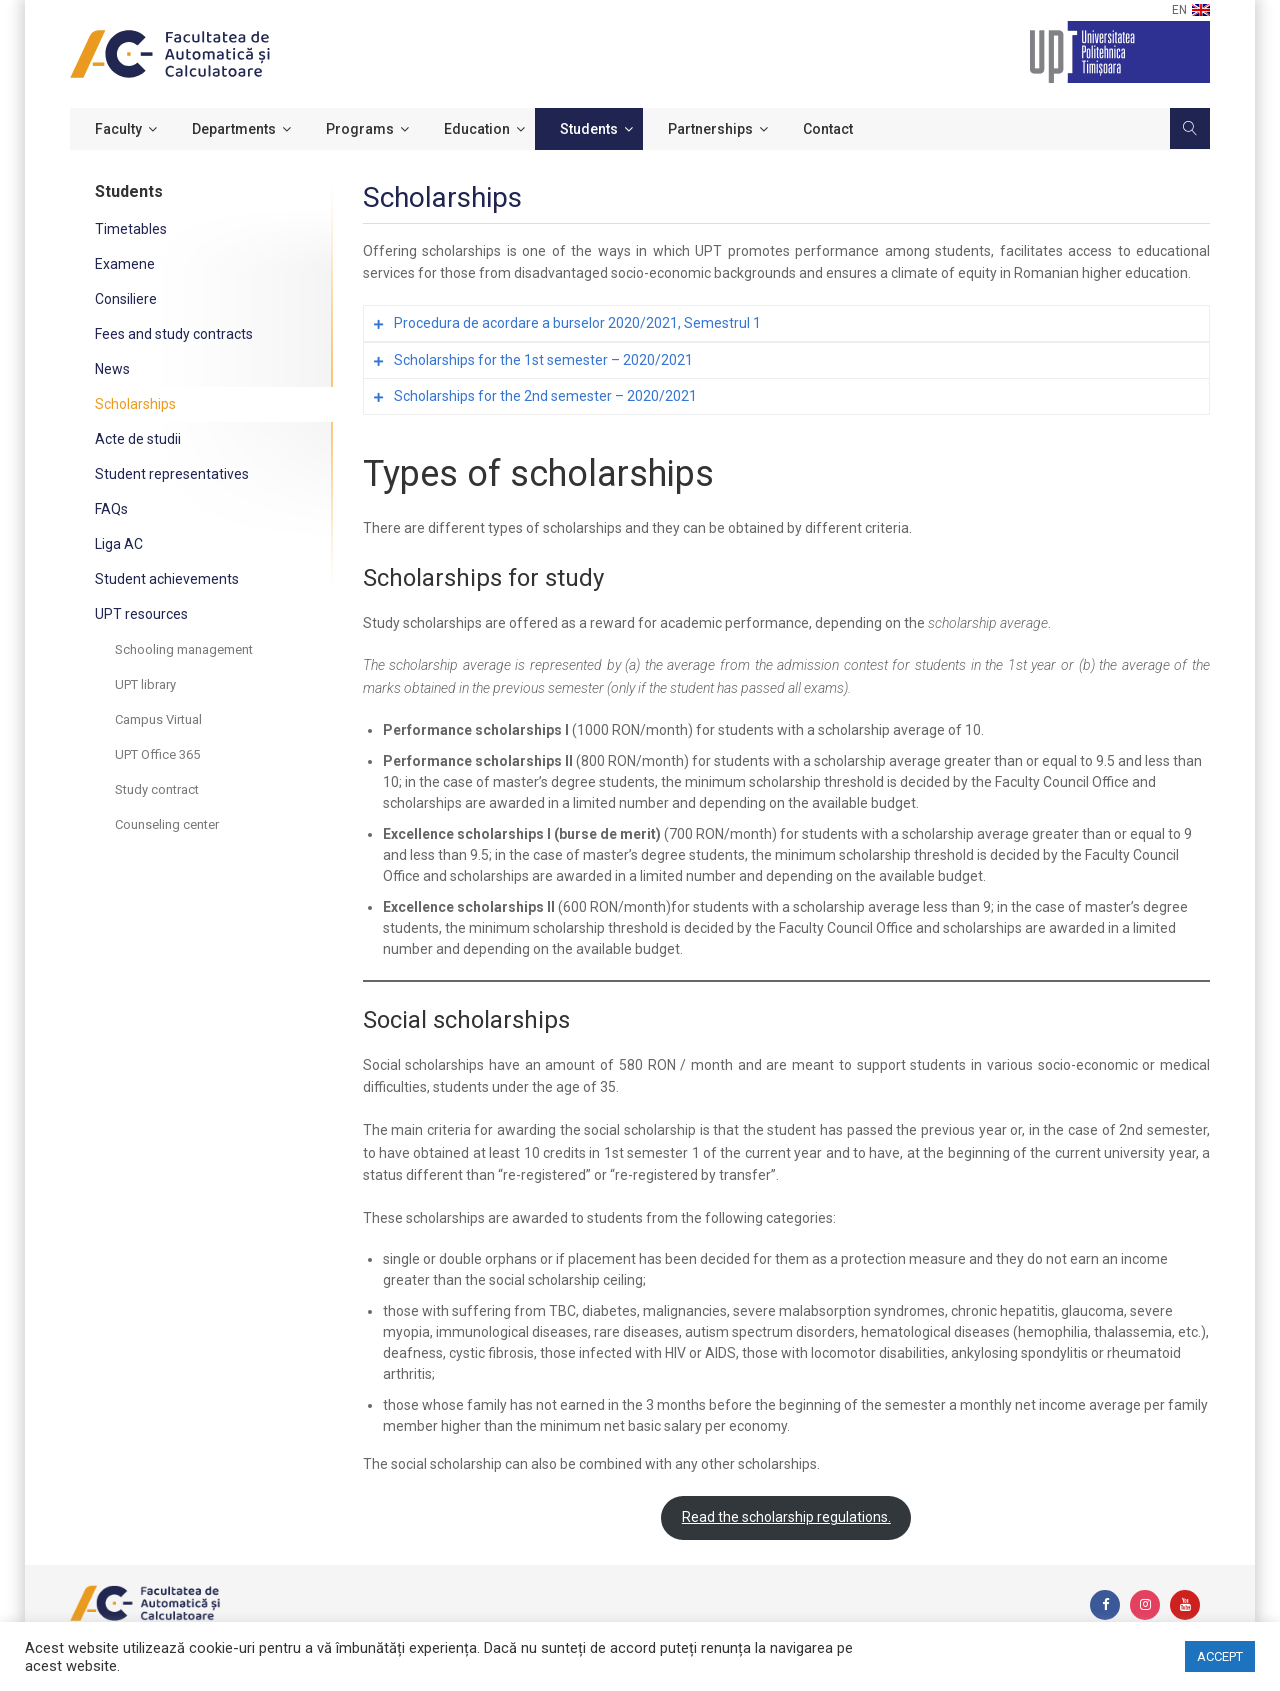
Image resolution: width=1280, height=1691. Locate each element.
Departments (234, 129)
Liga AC (119, 544)
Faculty (118, 129)
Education (477, 129)
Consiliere (126, 299)
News (112, 369)
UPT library (145, 684)
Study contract (157, 789)
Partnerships (710, 129)
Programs (360, 129)
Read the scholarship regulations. (786, 1517)
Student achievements (167, 579)
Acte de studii (138, 439)
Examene (125, 264)
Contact (828, 129)
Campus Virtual (158, 719)
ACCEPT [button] (1220, 1656)
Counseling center (167, 824)
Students (589, 129)
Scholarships (135, 404)
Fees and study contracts (174, 334)
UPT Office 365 (157, 754)
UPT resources (141, 614)
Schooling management (184, 649)
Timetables (131, 229)
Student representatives (172, 474)
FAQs (111, 509)
